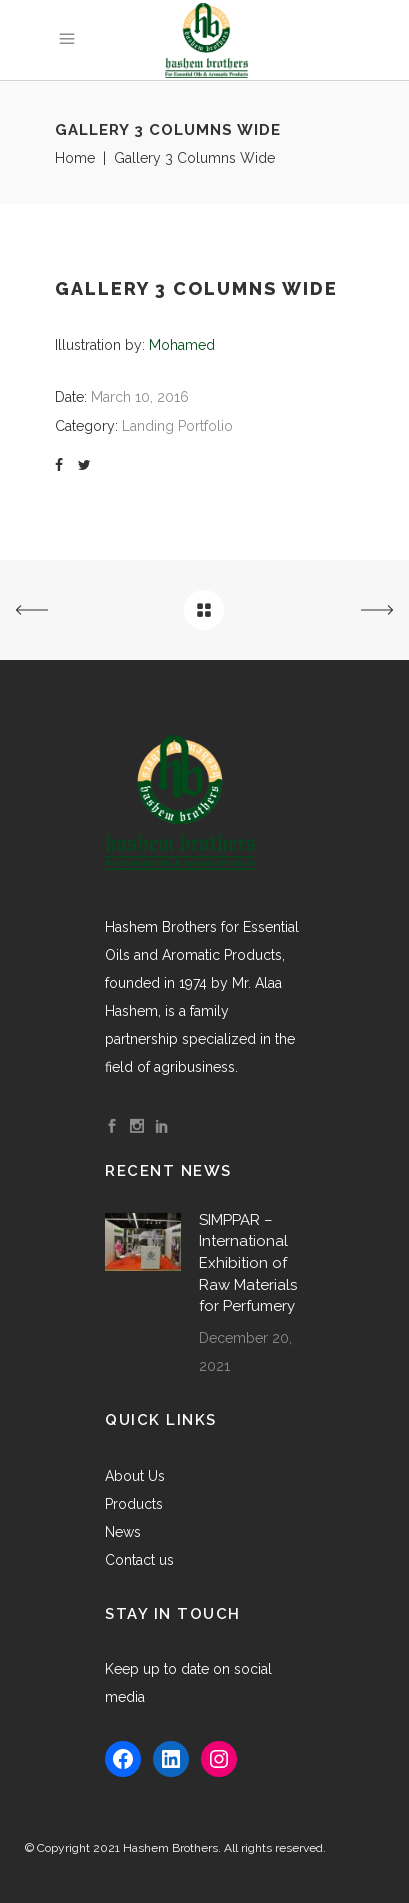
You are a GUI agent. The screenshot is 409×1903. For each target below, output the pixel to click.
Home (75, 158)
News (123, 1532)
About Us (135, 1476)
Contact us (139, 1560)
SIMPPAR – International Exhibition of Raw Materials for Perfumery (248, 1263)
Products (134, 1504)
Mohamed (182, 345)
